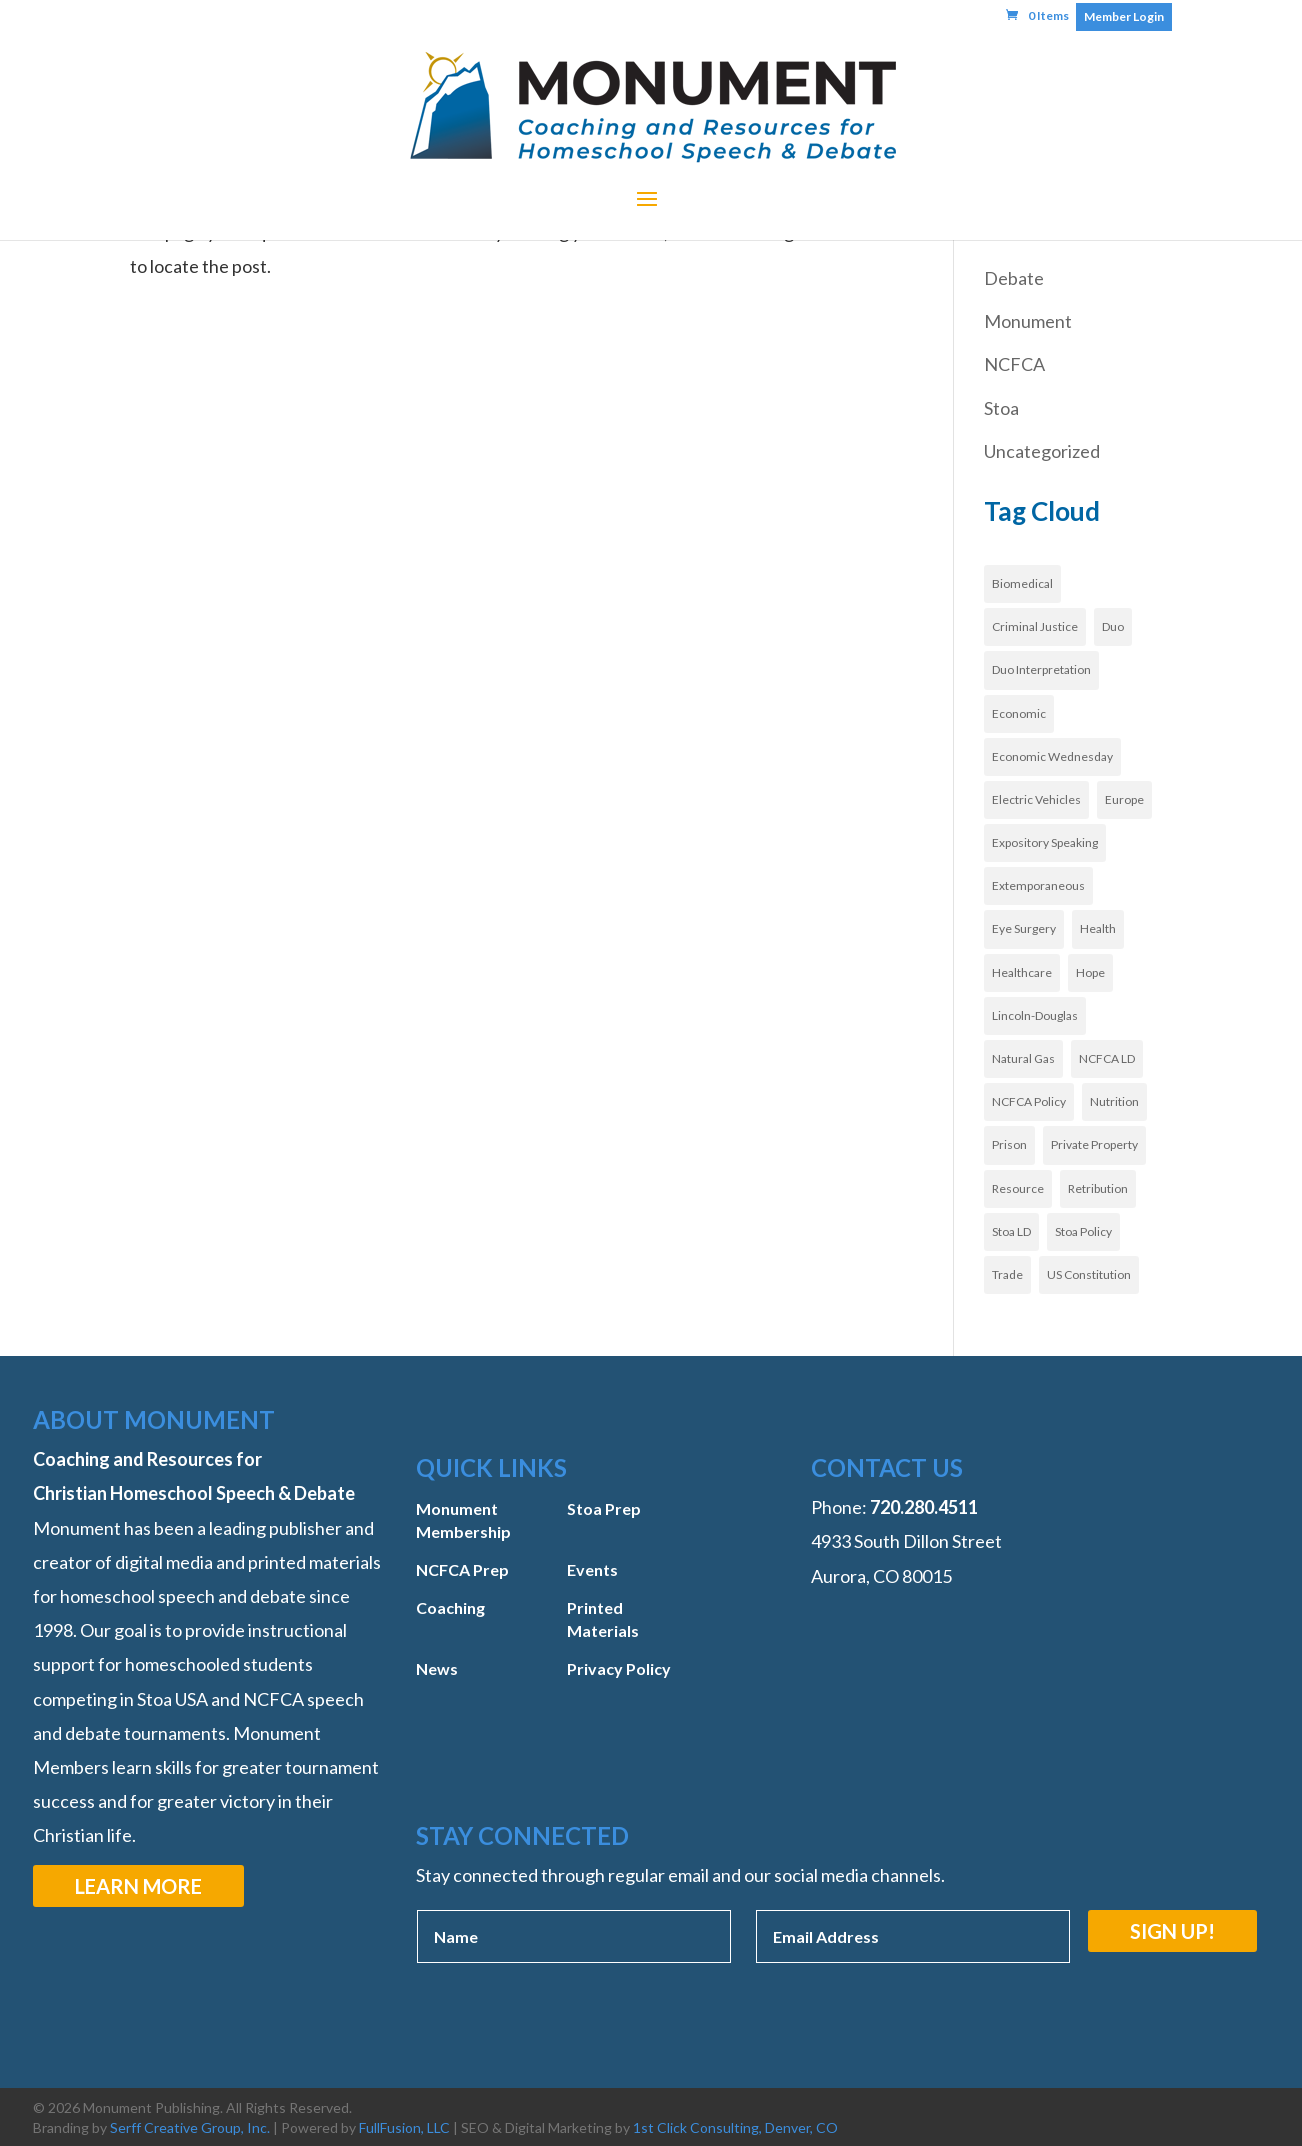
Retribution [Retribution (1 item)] (1098, 1188)
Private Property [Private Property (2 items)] (1094, 1144)
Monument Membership (463, 1519)
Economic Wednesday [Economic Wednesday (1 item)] (1052, 756)
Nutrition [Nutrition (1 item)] (1114, 1101)
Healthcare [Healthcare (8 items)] (1022, 972)
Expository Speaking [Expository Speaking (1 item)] (1045, 842)
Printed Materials (603, 1618)
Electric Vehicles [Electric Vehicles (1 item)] (1036, 799)
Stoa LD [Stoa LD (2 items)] (1011, 1231)
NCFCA (1014, 364)
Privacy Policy (619, 1668)
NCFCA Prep (462, 1569)
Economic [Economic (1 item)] (1019, 713)
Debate (1014, 278)
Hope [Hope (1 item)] (1090, 972)
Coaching (450, 1607)
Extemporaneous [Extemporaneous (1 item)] (1038, 885)
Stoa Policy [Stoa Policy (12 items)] (1083, 1231)
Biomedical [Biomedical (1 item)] (1022, 583)
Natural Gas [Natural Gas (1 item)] (1023, 1058)
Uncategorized (1042, 451)
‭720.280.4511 (924, 1507)
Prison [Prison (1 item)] (1009, 1144)
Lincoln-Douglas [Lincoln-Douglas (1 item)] (1035, 1015)
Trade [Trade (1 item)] (1007, 1274)
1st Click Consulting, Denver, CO (735, 2127)
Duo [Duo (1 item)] (1113, 626)
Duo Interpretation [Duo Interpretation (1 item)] (1041, 669)
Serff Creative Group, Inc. (190, 2127)
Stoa (1001, 408)
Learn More (138, 1886)
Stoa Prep (604, 1508)
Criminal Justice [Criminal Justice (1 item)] (1035, 626)
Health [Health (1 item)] (1098, 928)
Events (592, 1569)
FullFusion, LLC (404, 2127)
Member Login (1124, 16)
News (437, 1668)
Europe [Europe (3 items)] (1124, 799)
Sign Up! (1172, 1931)
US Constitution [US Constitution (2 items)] (1089, 1274)
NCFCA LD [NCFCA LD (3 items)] (1107, 1058)
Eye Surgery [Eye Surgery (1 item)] (1024, 928)
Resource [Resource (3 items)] (1018, 1188)
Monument (1028, 321)
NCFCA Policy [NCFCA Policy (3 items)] (1029, 1101)
